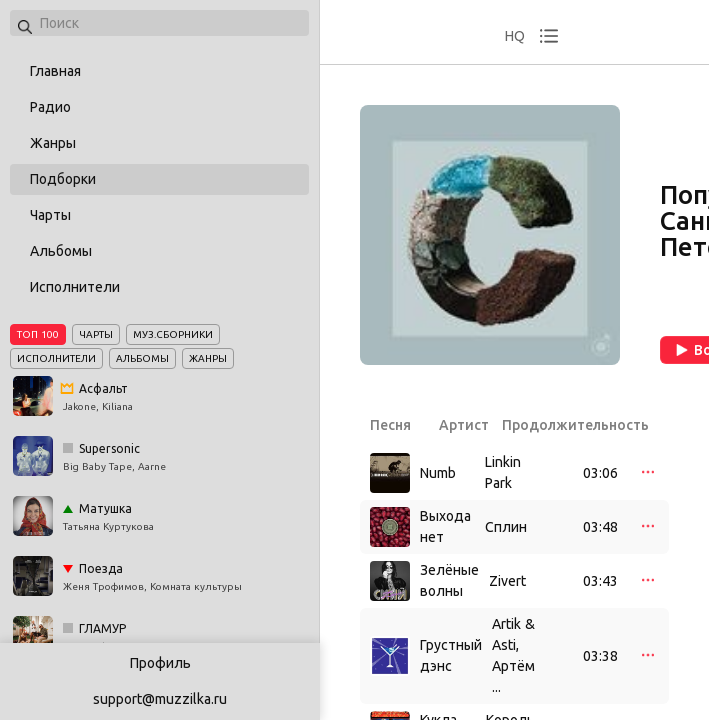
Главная (55, 71)
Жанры (53, 143)
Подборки (63, 179)
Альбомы (61, 251)
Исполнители (75, 287)
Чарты (50, 215)
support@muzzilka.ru (160, 699)
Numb (438, 473)
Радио (50, 107)
